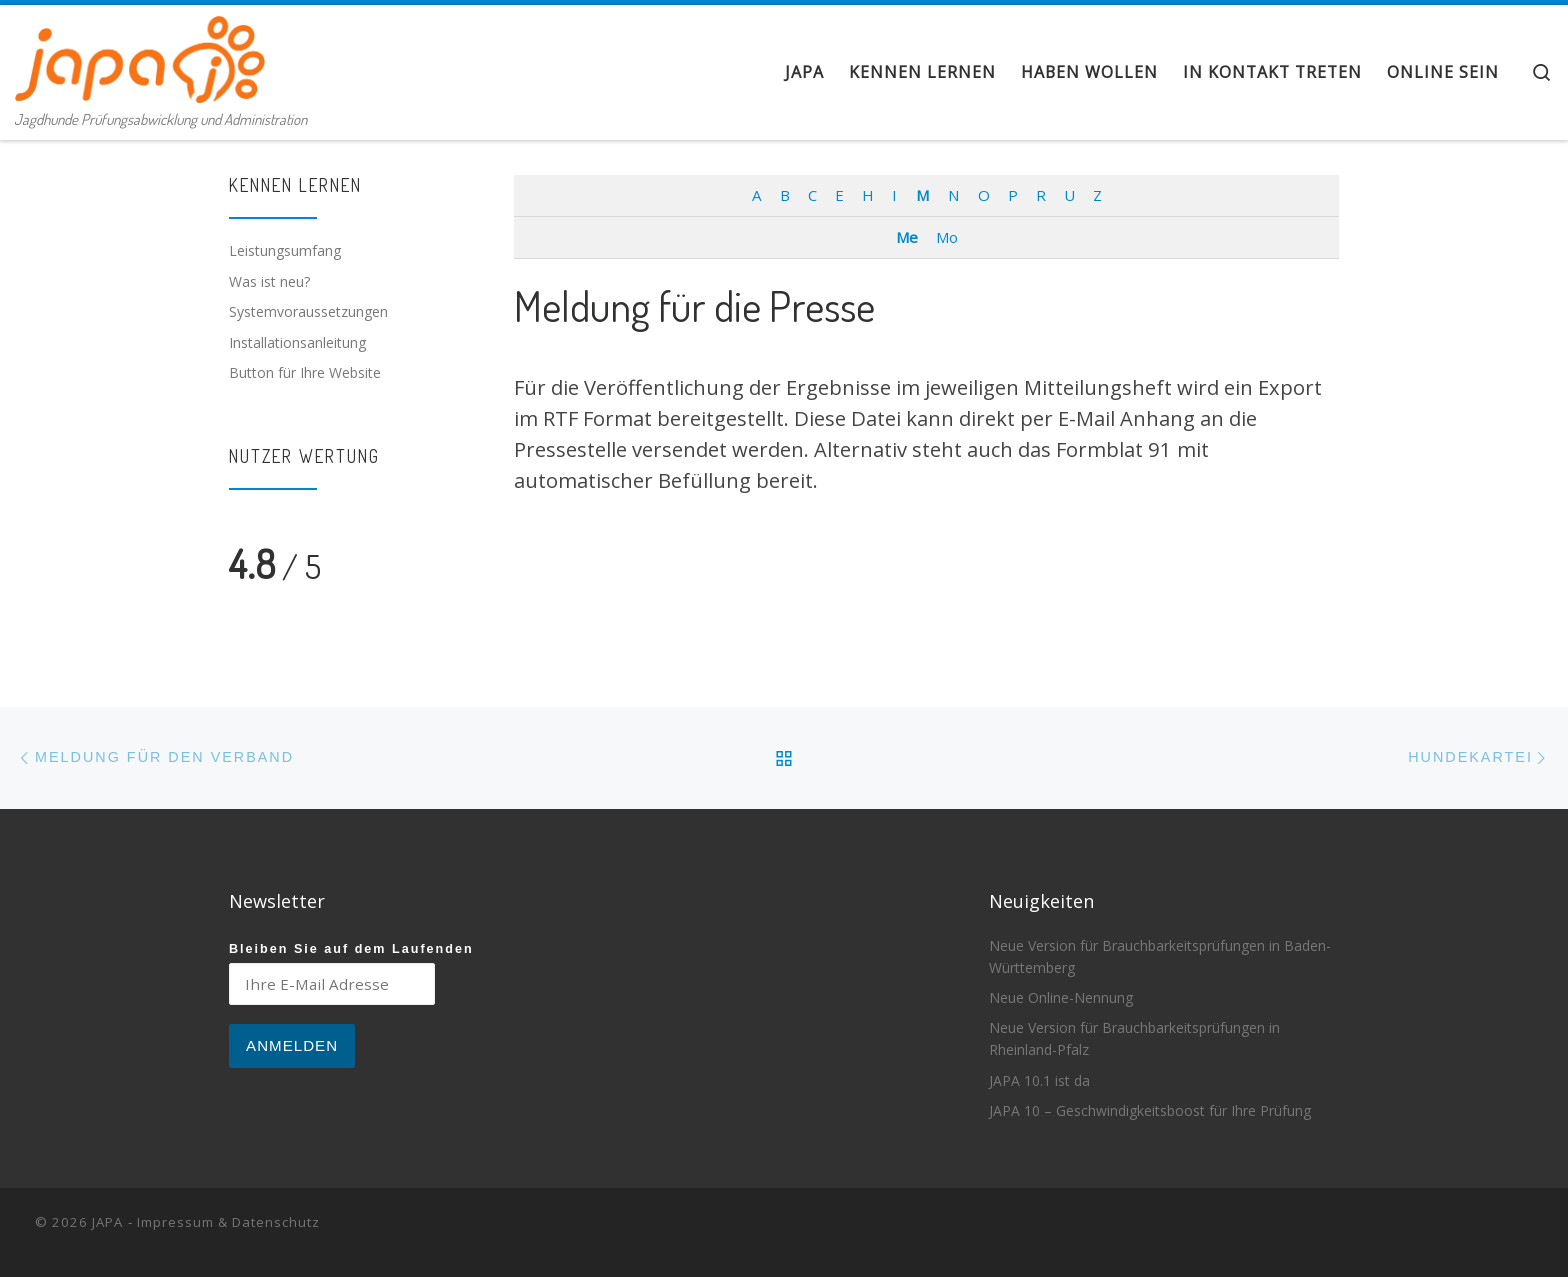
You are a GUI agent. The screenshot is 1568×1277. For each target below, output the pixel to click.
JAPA (107, 1222)
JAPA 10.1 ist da (1039, 1080)
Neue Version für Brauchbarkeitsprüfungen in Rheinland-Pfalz (1134, 1038)
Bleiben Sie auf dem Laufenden (351, 949)
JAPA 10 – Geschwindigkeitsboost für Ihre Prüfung (1150, 1110)
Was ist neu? (269, 281)
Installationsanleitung (297, 342)
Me (906, 237)
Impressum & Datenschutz (228, 1222)
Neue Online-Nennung (1061, 997)
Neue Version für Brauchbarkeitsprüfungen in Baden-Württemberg (1160, 956)
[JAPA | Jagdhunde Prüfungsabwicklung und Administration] (140, 53)
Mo (946, 237)
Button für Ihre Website (305, 372)
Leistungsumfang (285, 250)
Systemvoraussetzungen (308, 311)
